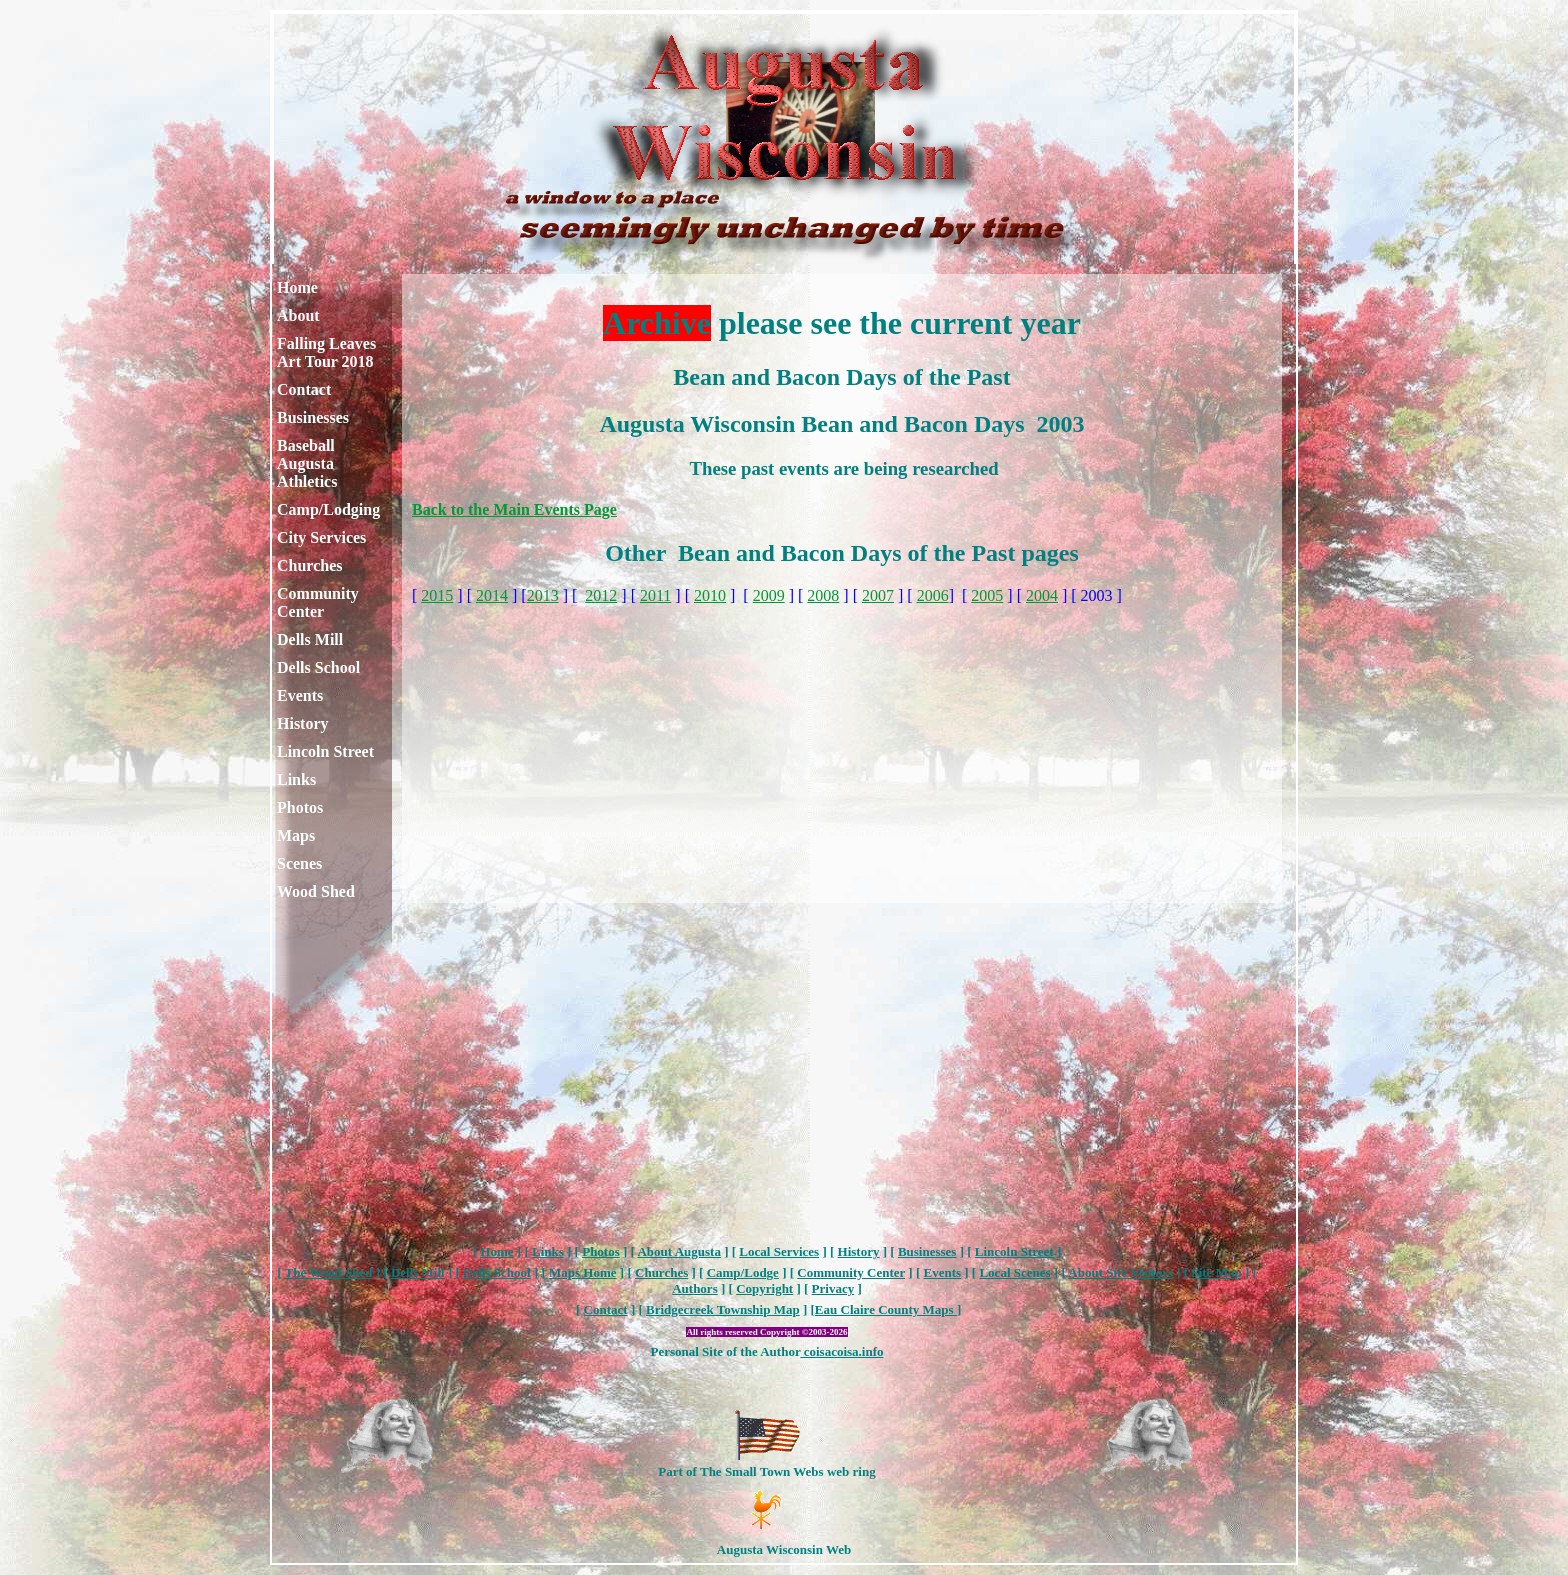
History (303, 723)
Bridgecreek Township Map (723, 1309)
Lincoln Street (325, 751)
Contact (304, 389)
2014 (492, 595)
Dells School (318, 667)
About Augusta (678, 1251)
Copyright (764, 1288)
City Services (321, 537)
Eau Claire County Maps (886, 1309)
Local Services (779, 1251)
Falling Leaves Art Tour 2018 (326, 352)
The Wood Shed (329, 1272)
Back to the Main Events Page (514, 509)
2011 (655, 595)
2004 (1042, 595)
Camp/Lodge (743, 1272)
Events (300, 695)
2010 (710, 595)
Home (297, 287)
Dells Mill (310, 639)
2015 (437, 595)
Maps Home (583, 1272)
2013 (543, 595)
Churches (310, 565)
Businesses (313, 417)
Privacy (833, 1288)
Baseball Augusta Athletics (307, 463)
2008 (823, 595)
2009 (769, 595)
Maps (296, 835)
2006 (933, 595)
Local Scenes (1014, 1272)
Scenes (299, 863)
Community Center (318, 602)
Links (296, 779)
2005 (987, 595)
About (298, 315)
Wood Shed (316, 891)
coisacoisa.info (841, 1351)
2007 (878, 595)
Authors (695, 1288)
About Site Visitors (1120, 1272)
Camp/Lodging (328, 509)
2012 (601, 595)
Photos (300, 807)
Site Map (1216, 1272)
